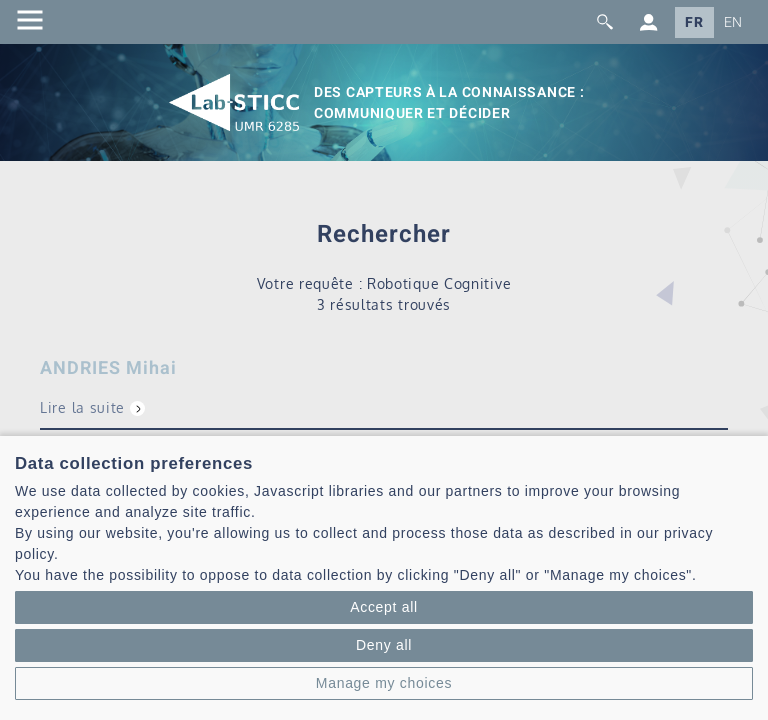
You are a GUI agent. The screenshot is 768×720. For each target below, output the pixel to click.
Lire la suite (82, 407)
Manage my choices (384, 683)
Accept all (384, 607)
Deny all (384, 645)
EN (733, 22)
